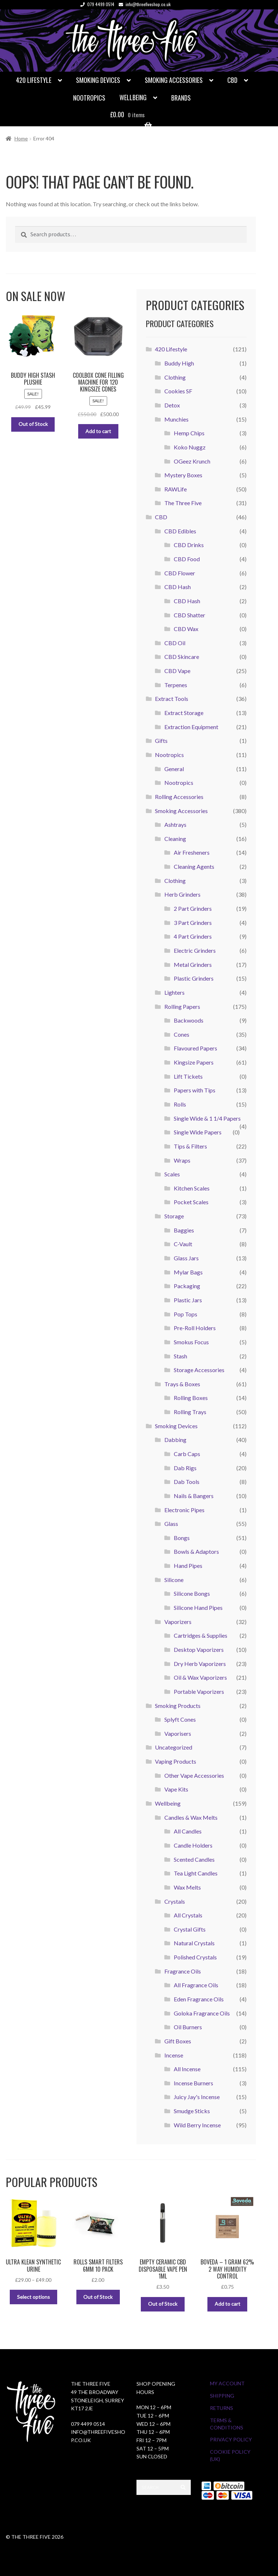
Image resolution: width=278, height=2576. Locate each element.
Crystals (174, 1901)
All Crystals (188, 1915)
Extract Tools (171, 698)
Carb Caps (187, 1453)
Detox (172, 405)
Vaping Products (175, 1761)
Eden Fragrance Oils (199, 1999)
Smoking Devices (98, 80)
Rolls (180, 1104)
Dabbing (175, 1439)
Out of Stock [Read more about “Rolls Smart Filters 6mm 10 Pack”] (98, 2297)
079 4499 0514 (96, 4)
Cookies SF (178, 391)
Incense (173, 2055)
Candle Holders (193, 1845)
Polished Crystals (195, 1957)
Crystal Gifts (190, 1929)
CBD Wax (186, 628)
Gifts (161, 740)
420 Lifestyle (33, 80)
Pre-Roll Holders (195, 1327)
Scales (172, 1174)
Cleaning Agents (194, 866)
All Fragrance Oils (196, 1984)
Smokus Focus (191, 1341)
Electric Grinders (195, 950)
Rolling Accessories (179, 796)
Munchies (176, 419)
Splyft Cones (180, 1719)
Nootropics (89, 97)
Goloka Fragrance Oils (202, 2013)
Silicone (174, 1579)
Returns (221, 2408)
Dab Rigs (185, 1467)
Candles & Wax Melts (191, 1817)
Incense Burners (193, 2083)
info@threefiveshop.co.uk (143, 4)
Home (21, 138)
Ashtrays (175, 824)
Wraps (182, 1160)
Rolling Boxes (191, 1397)
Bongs (182, 1537)
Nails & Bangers (194, 1495)
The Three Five (183, 502)
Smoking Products (178, 1705)
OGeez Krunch (192, 461)
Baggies (184, 1230)
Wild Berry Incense (197, 2125)
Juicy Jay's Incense (197, 2096)
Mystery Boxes (183, 474)
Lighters (174, 992)
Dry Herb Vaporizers (200, 1663)
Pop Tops (185, 1314)
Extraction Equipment (191, 726)
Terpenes (175, 684)
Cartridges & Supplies (200, 1635)
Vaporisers (177, 1733)
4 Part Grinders (193, 936)
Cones (181, 1034)
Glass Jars (186, 1258)
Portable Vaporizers (199, 1691)
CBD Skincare (181, 656)
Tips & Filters (190, 1146)
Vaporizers (177, 1621)
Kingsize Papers (194, 1062)
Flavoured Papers (195, 1048)
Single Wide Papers (198, 1132)
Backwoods (188, 1020)
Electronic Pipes (184, 1509)
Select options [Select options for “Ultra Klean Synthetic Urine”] (33, 2297)
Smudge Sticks (192, 2110)
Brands (181, 97)
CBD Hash (177, 586)
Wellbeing (133, 97)
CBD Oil (174, 642)
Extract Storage (183, 712)
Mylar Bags (188, 1272)
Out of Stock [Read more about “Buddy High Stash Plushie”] (33, 424)
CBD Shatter (189, 615)
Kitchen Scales (192, 1188)
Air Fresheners (192, 852)
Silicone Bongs (192, 1593)
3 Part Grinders (193, 922)
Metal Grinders (193, 964)
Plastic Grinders (194, 978)
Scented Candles (194, 1859)
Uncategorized (173, 1747)
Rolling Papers (182, 1006)
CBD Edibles (180, 531)
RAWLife (175, 489)
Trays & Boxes (182, 1383)
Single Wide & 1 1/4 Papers (207, 1118)
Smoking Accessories (174, 80)
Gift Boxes (177, 2041)
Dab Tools (186, 1481)
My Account (227, 2383)
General (174, 768)
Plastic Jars (188, 1300)
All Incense (187, 2068)
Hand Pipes (188, 1565)
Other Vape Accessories (194, 1775)
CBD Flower (179, 573)
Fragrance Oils (182, 1971)
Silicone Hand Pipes (198, 1607)
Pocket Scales (191, 1201)
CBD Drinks (189, 544)
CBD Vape (177, 670)
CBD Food (187, 558)
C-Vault (183, 1243)
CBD (232, 80)
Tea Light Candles (196, 1873)
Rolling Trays (190, 1411)
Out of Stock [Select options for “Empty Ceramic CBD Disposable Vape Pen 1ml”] (162, 2304)
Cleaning (175, 838)
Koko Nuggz (190, 447)
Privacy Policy (231, 2439)
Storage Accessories (199, 1369)
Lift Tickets (188, 1076)
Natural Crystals (194, 1943)
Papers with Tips (194, 1090)
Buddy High (179, 363)
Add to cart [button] (98, 431)
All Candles (188, 1831)
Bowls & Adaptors (196, 1551)
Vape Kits (176, 1789)
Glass (171, 1523)
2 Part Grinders (193, 908)
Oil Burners (188, 2026)
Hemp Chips (189, 433)
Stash (180, 1356)
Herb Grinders (182, 894)
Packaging (187, 1285)
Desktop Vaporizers (199, 1649)
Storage (174, 1216)
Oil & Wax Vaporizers (200, 1677)
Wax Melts (187, 1887)
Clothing (175, 377)
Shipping (222, 2396)
